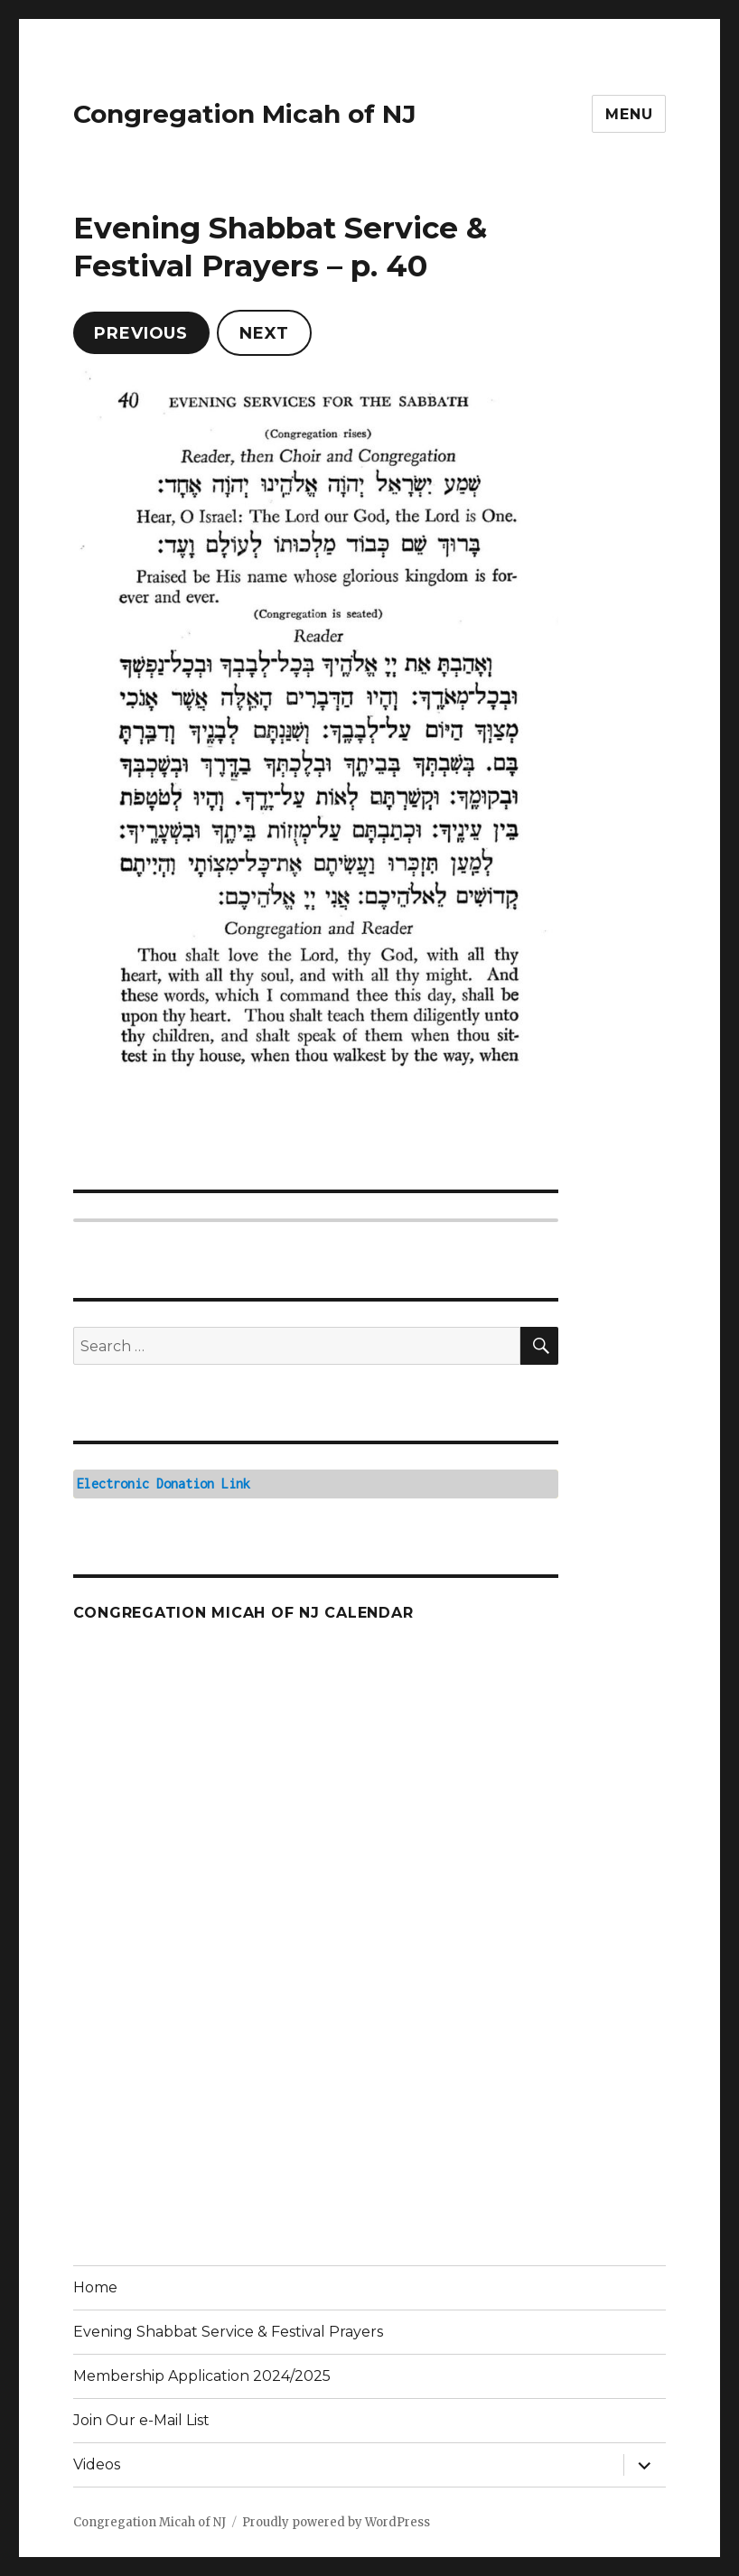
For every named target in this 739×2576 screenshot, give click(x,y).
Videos (96, 2464)
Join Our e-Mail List (141, 2420)
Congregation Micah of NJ (244, 113)
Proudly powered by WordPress (336, 2522)
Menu (628, 114)
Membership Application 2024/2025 (202, 2376)
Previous (141, 333)
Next (263, 333)
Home (95, 2287)
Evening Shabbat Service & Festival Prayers (228, 2331)
